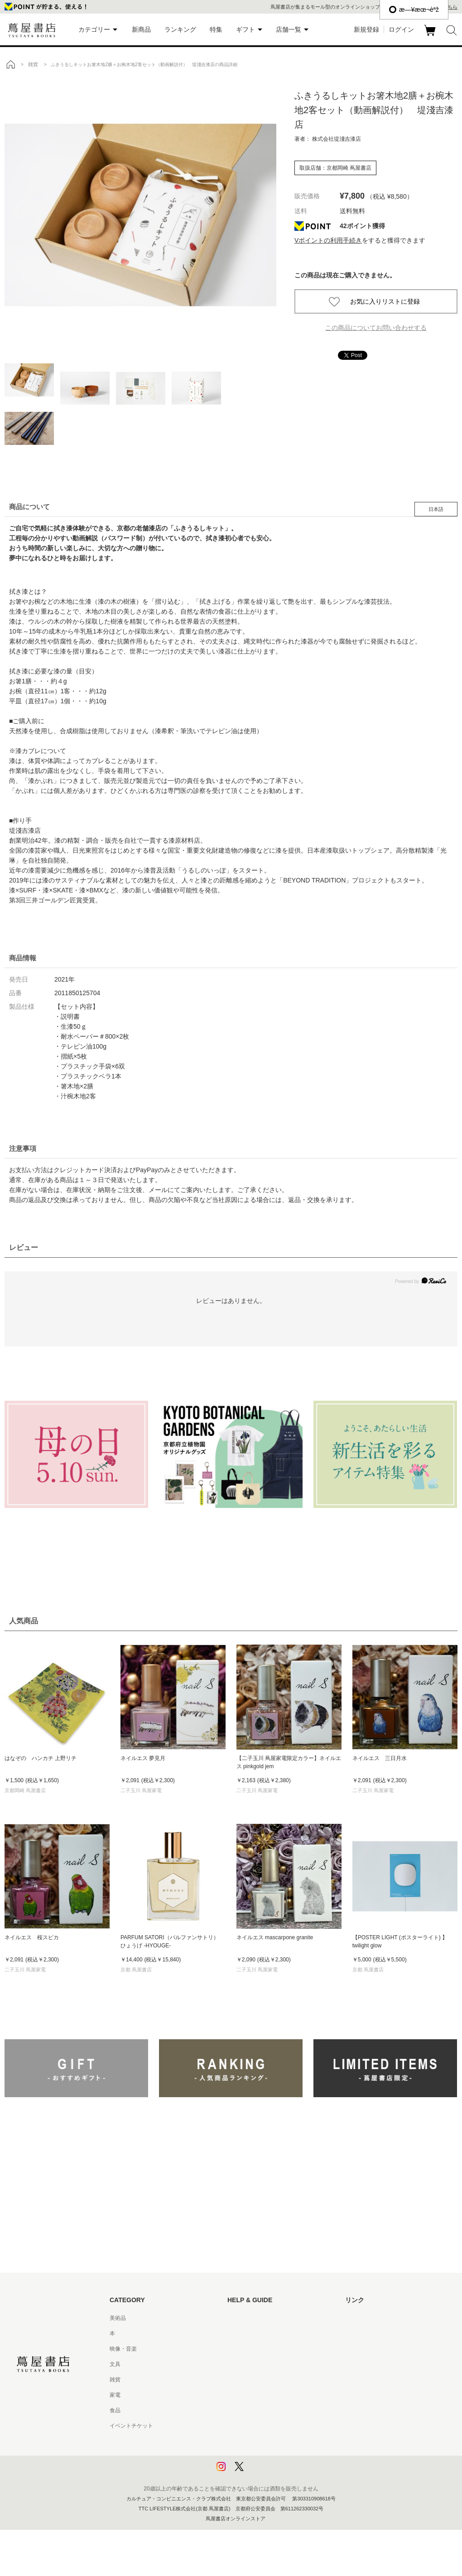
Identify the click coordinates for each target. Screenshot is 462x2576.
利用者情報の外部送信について (265, 2472)
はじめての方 (243, 2318)
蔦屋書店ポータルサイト (375, 2318)
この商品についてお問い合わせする (376, 327)
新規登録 (366, 29)
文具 (115, 2364)
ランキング (180, 29)
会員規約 (238, 2395)
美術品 (118, 2318)
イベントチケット (131, 2426)
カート (431, 35)
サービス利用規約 (249, 2364)
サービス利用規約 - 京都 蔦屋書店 (268, 2379)
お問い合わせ (243, 2349)
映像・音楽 (123, 2349)
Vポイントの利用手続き (328, 240)
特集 (216, 29)
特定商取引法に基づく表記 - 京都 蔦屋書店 (279, 2426)
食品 (115, 2410)
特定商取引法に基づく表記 (260, 2410)
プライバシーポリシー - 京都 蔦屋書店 (274, 2456)
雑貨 (115, 2379)
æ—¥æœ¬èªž (414, 9)
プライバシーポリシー (254, 2441)
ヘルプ (235, 2333)
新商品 (141, 29)
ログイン (401, 29)
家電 (115, 2395)
